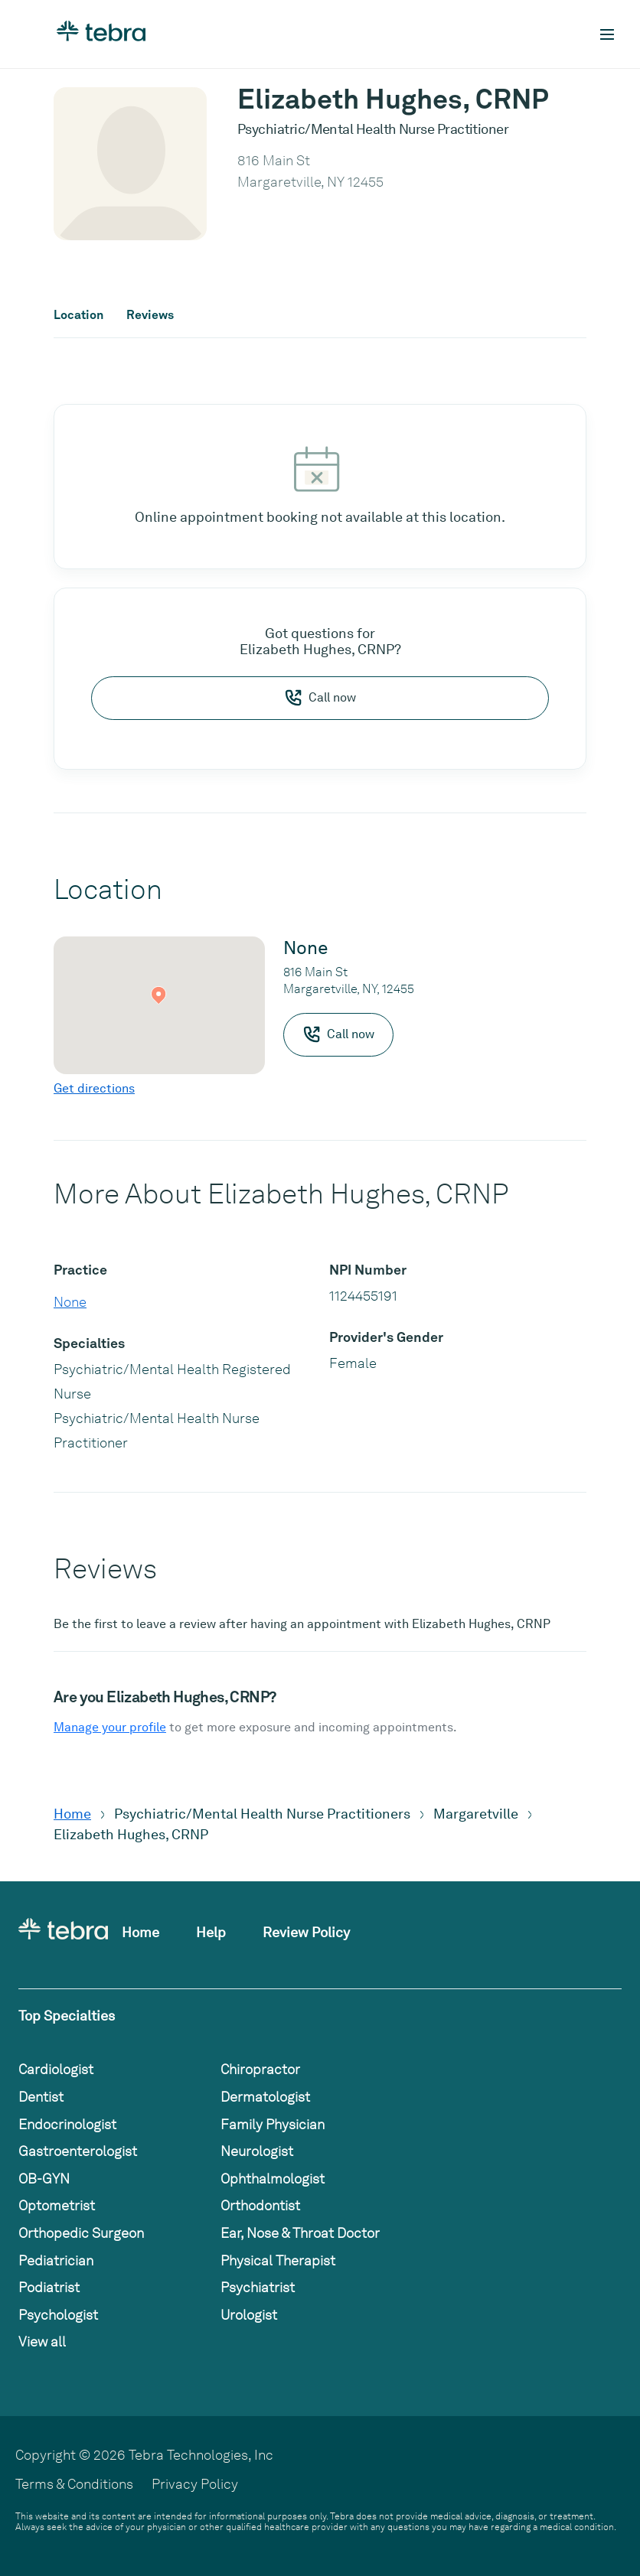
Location (78, 315)
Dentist (41, 2097)
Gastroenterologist (77, 2151)
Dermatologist (265, 2097)
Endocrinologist (67, 2124)
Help (211, 1932)
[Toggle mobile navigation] (607, 34)
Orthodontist (260, 2205)
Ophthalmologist (272, 2179)
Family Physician (272, 2124)
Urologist (248, 2315)
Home (72, 1814)
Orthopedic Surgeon (81, 2233)
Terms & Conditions (74, 2484)
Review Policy (306, 1932)
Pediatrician (55, 2260)
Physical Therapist (277, 2260)
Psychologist (58, 2315)
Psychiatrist (257, 2287)
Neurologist (256, 2151)
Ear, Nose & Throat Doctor (300, 2233)
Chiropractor (260, 2069)
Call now (320, 698)
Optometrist (56, 2205)
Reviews (150, 315)
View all (42, 2341)
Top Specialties (66, 2016)
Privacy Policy (195, 2484)
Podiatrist (49, 2287)
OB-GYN (44, 2179)
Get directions (94, 1088)
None (70, 1302)
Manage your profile (110, 1727)
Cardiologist (55, 2069)
